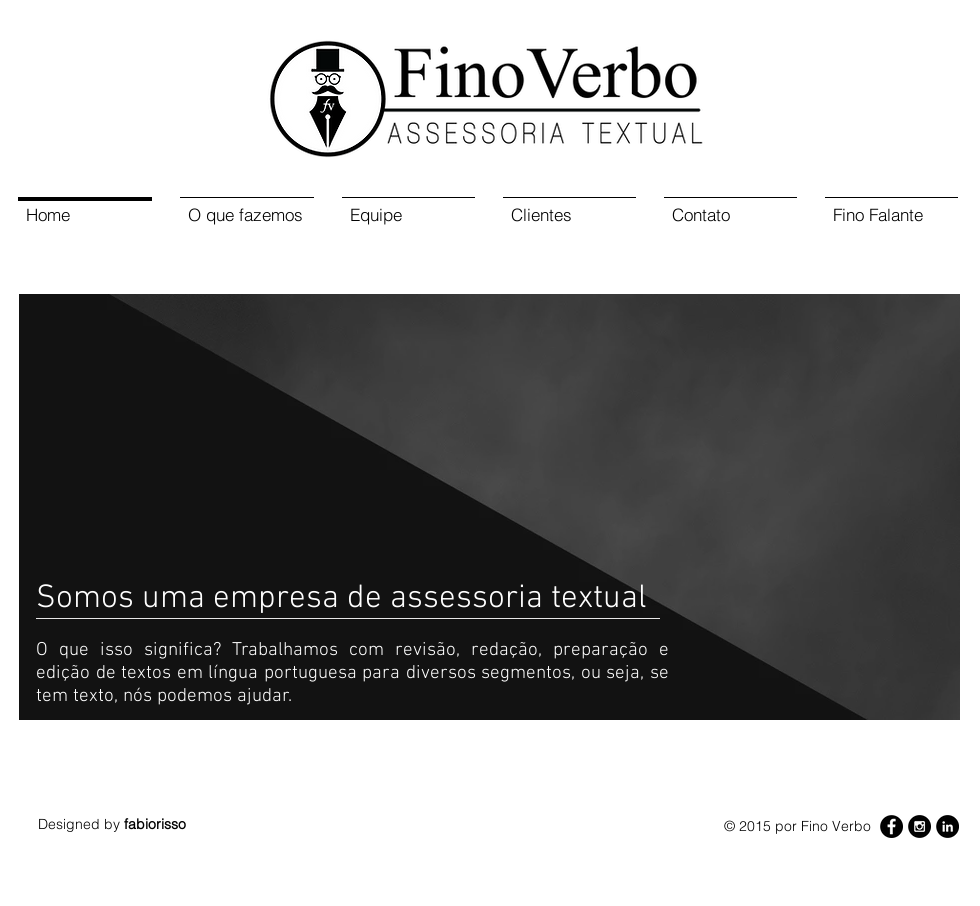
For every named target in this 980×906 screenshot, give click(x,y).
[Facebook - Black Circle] (891, 826)
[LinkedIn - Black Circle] (947, 826)
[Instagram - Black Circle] (919, 826)
